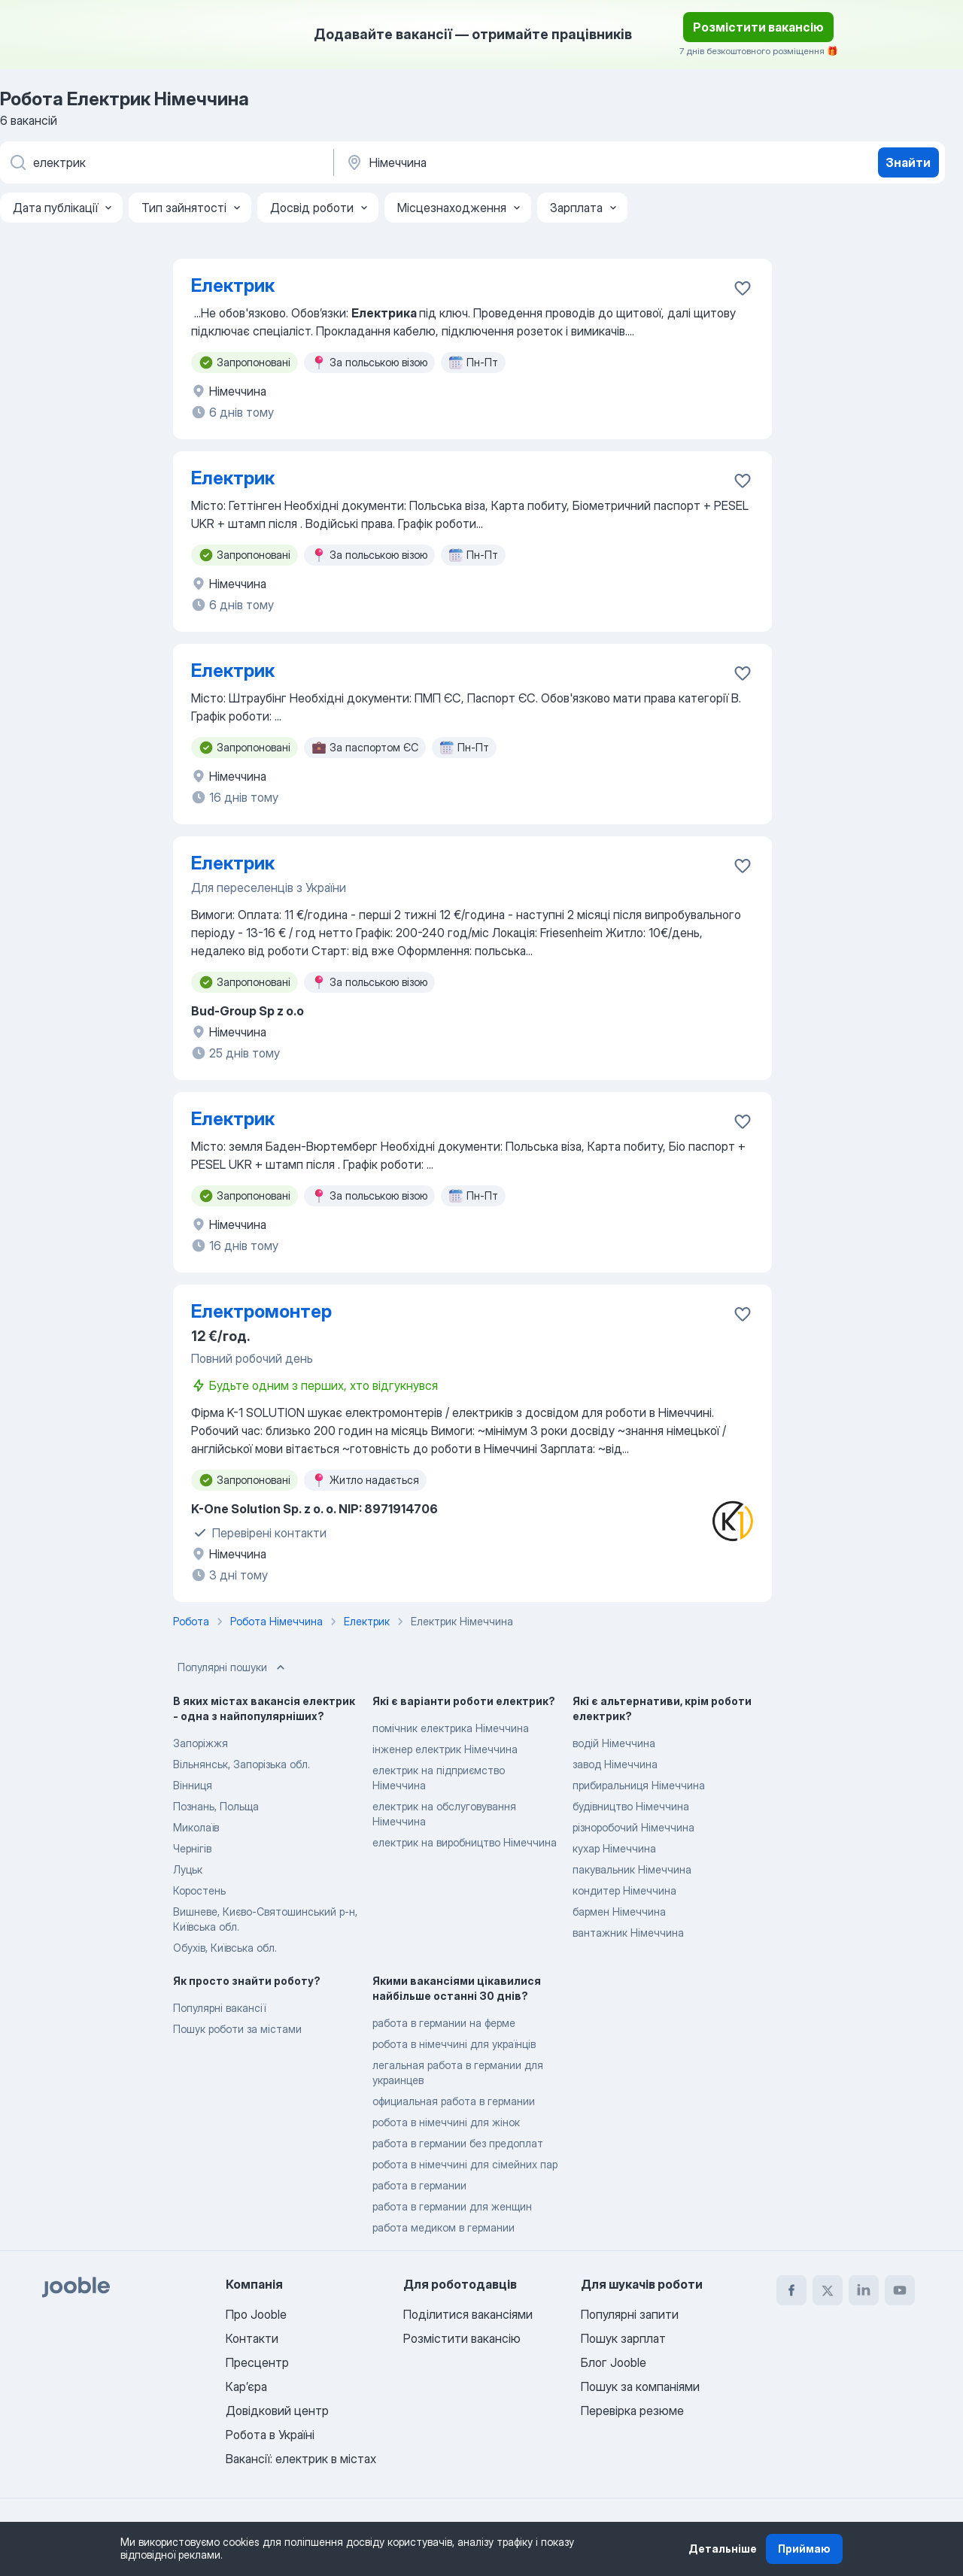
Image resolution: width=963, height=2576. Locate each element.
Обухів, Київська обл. (225, 1947)
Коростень (199, 1890)
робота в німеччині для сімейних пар (464, 2164)
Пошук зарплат (623, 2338)
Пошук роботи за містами (237, 2028)
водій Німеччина (614, 1743)
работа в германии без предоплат (457, 2143)
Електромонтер (261, 1311)
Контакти (252, 2338)
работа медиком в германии (443, 2227)
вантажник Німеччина (628, 1932)
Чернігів (192, 1848)
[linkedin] (864, 2290)
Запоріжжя (200, 1743)
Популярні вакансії (219, 2007)
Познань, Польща (216, 1806)
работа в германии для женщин (452, 2206)
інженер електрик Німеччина (445, 1749)
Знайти (908, 162)
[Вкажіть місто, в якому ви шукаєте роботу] (501, 162)
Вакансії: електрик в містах (301, 2458)
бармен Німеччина (619, 1911)
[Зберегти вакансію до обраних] (742, 288)
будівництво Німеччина (631, 1806)
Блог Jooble (613, 2362)
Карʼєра (246, 2386)
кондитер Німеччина (624, 1890)
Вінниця (192, 1785)
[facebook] (791, 2290)
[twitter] (828, 2290)
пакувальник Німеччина (632, 1869)
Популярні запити (630, 2314)
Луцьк (187, 1869)
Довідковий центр (277, 2410)
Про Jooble (256, 2314)
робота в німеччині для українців (454, 2043)
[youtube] (900, 2290)
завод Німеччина (615, 1764)
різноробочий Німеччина (633, 1827)
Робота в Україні (270, 2434)
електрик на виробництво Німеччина (464, 1842)
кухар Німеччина (614, 1848)
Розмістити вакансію (758, 27)
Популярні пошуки (233, 1667)
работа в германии (419, 2185)
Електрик (233, 285)
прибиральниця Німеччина (639, 1785)
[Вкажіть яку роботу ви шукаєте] (165, 162)
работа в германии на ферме (443, 2022)
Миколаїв (196, 1827)
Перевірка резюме (632, 2410)
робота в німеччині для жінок (446, 2122)
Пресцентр (257, 2362)
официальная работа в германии (453, 2101)
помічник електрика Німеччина (450, 1728)
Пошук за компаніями (640, 2386)
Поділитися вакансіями (468, 2314)
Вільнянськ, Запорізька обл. (241, 1764)
